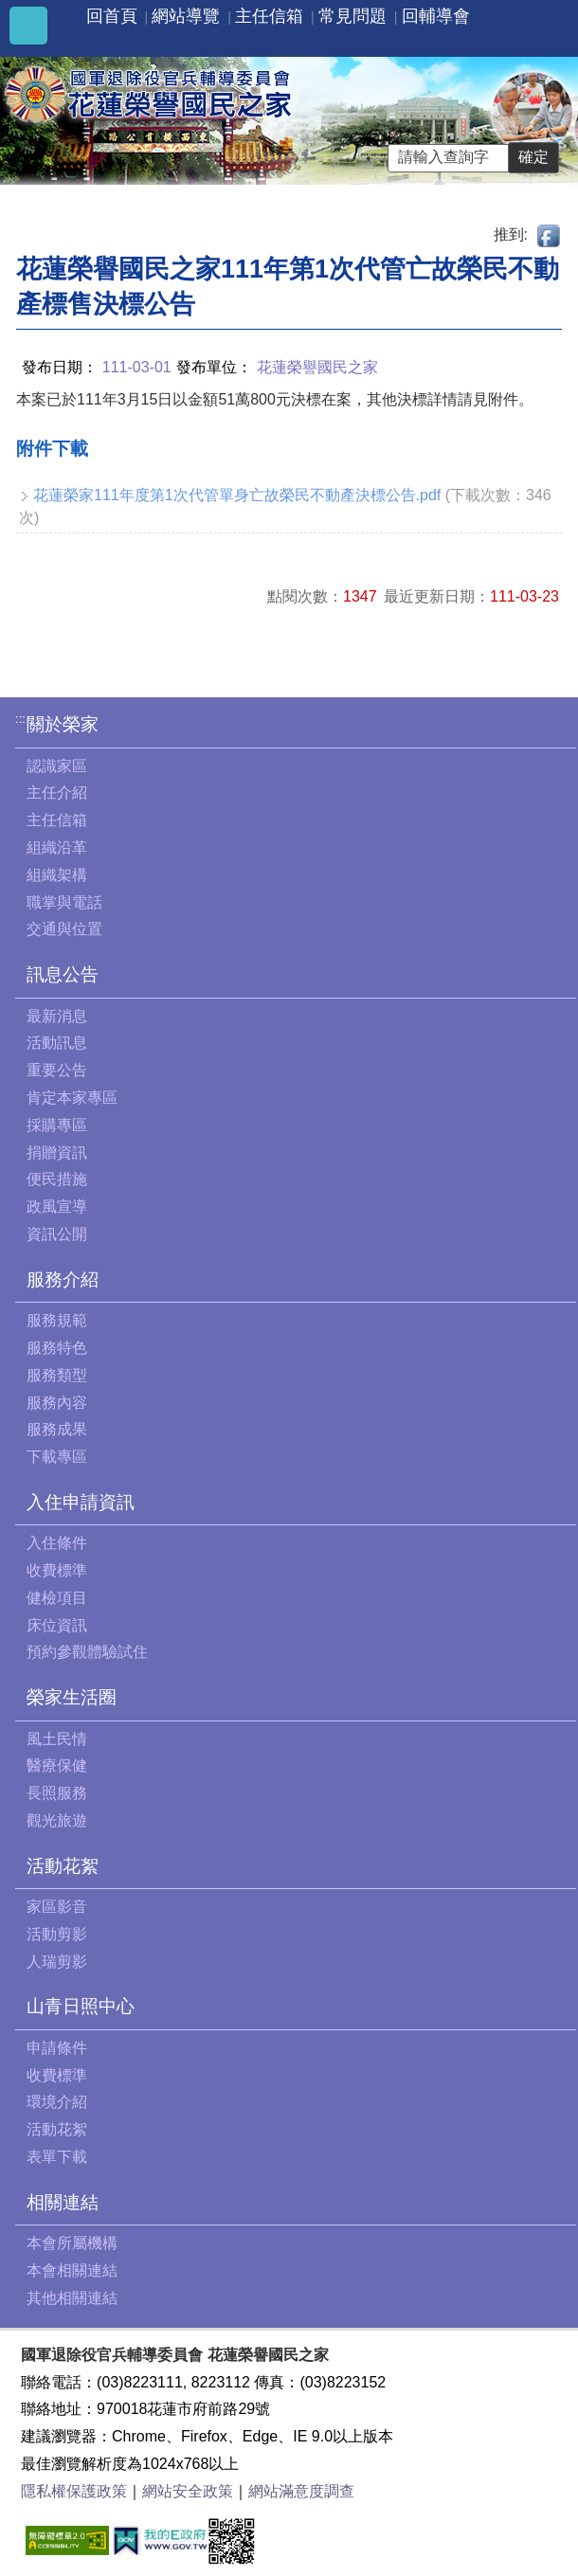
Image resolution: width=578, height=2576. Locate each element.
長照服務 (57, 1793)
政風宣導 (57, 1206)
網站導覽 (186, 16)
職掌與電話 (64, 902)
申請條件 (57, 2048)
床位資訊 (57, 1625)
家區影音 (57, 1907)
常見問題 (352, 16)
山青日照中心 (81, 2006)
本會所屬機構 (72, 2243)
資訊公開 (57, 1234)
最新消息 (57, 1016)
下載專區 (57, 1457)
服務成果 (57, 1429)
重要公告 (57, 1070)
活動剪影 (57, 1934)
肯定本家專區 (72, 1098)
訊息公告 (63, 974)
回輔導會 (436, 16)
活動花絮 (63, 1866)
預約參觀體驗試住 (87, 1652)
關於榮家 (63, 724)
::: (20, 719)
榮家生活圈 (72, 1697)
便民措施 (57, 1179)
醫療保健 (57, 1765)
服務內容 (57, 1403)
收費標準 (57, 1570)
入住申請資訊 (81, 1502)
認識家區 (57, 766)
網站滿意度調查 (301, 2491)
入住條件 (57, 1543)
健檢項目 (57, 1598)
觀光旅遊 (57, 1820)
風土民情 (57, 1739)
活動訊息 (57, 1043)
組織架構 (57, 875)
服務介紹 (63, 1279)
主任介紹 (57, 792)
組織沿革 (57, 847)
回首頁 (111, 16)
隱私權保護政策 (74, 2491)
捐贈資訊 (57, 1152)
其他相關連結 (72, 2298)
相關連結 (63, 2202)
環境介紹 (57, 2102)
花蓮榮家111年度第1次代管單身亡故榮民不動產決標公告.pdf (237, 495)
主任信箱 (269, 16)
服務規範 (57, 1320)
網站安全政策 (187, 2491)
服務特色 (57, 1348)
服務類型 (57, 1375)
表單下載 (57, 2157)
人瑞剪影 (57, 1962)
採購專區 (57, 1125)
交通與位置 (64, 929)
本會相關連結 (72, 2270)
